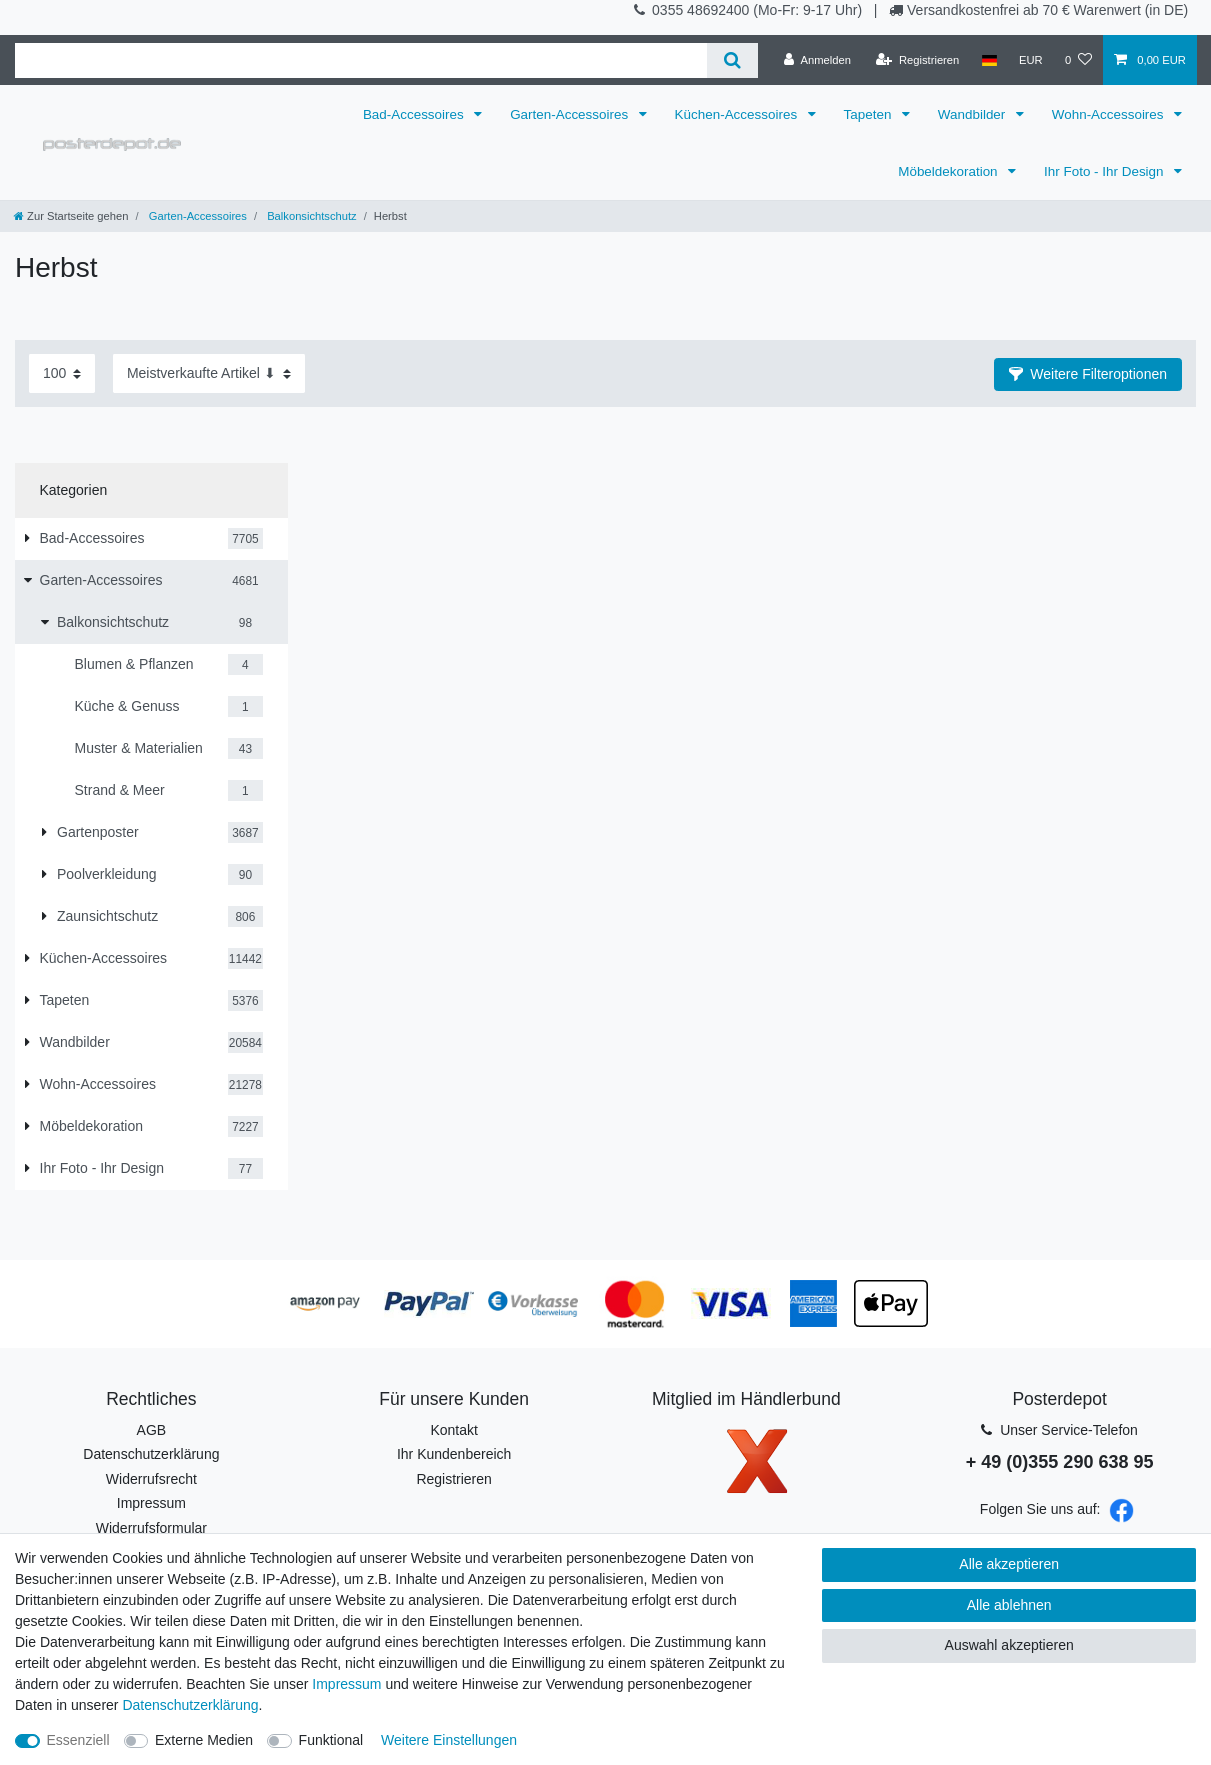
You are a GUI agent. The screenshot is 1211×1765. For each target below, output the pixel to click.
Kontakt (453, 1430)
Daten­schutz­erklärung (190, 1705)
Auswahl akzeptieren (1009, 1645)
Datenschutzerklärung (151, 1454)
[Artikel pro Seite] (62, 373)
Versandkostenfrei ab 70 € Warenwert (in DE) (1047, 10)
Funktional (331, 1740)
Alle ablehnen (1009, 1605)
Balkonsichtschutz (310, 216)
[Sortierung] (209, 373)
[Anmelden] (817, 60)
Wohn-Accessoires (1110, 114)
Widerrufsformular (151, 1528)
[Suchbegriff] (361, 60)
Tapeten (870, 114)
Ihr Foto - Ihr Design (1105, 171)
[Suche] (732, 60)
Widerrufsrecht (151, 1479)
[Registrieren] (917, 60)
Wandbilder (973, 114)
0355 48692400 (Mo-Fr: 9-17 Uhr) (759, 10)
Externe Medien (204, 1740)
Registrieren (453, 1479)
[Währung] (1031, 60)
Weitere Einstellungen (449, 1740)
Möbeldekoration (949, 171)
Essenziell (78, 1740)
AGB (152, 1430)
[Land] (988, 60)
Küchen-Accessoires (738, 114)
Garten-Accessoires (571, 114)
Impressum (151, 1503)
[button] (1088, 375)
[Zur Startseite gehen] (71, 216)
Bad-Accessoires (415, 114)
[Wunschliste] (1078, 60)
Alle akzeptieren (1009, 1564)
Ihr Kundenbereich (454, 1454)
